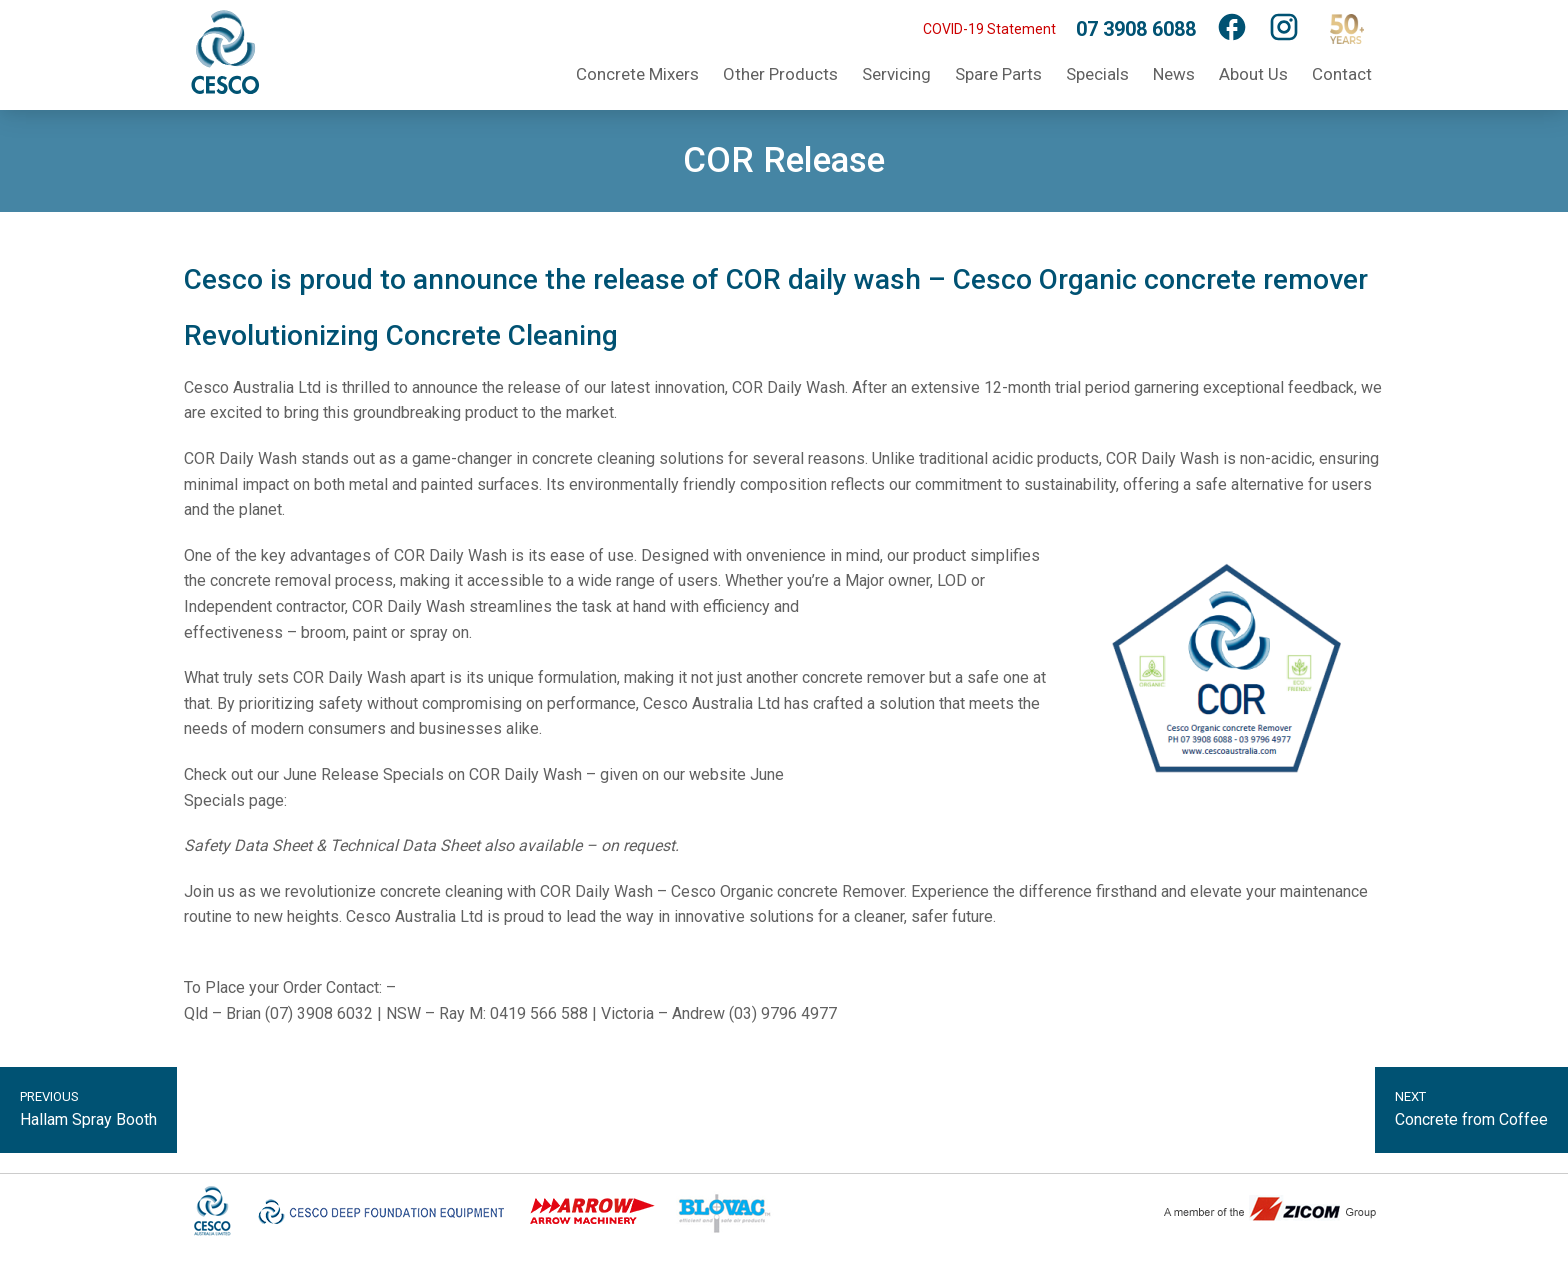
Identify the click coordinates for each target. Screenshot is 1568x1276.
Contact (1342, 74)
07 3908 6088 (1136, 29)
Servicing (896, 74)
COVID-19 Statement (989, 29)
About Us (1253, 74)
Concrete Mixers (637, 74)
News (1174, 74)
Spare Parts (998, 74)
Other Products (780, 74)
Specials (1097, 74)
